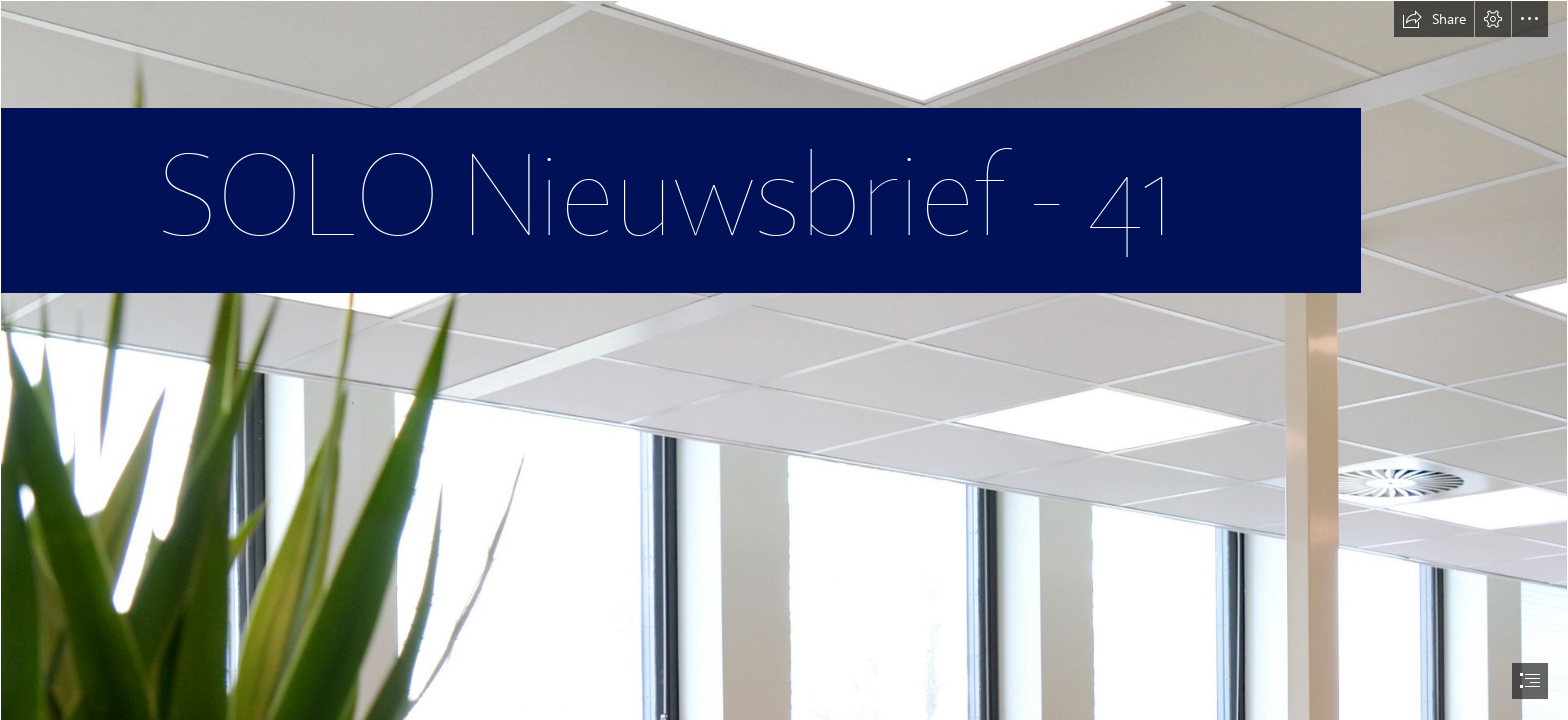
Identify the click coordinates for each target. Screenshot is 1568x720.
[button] (1434, 19)
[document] (784, 360)
